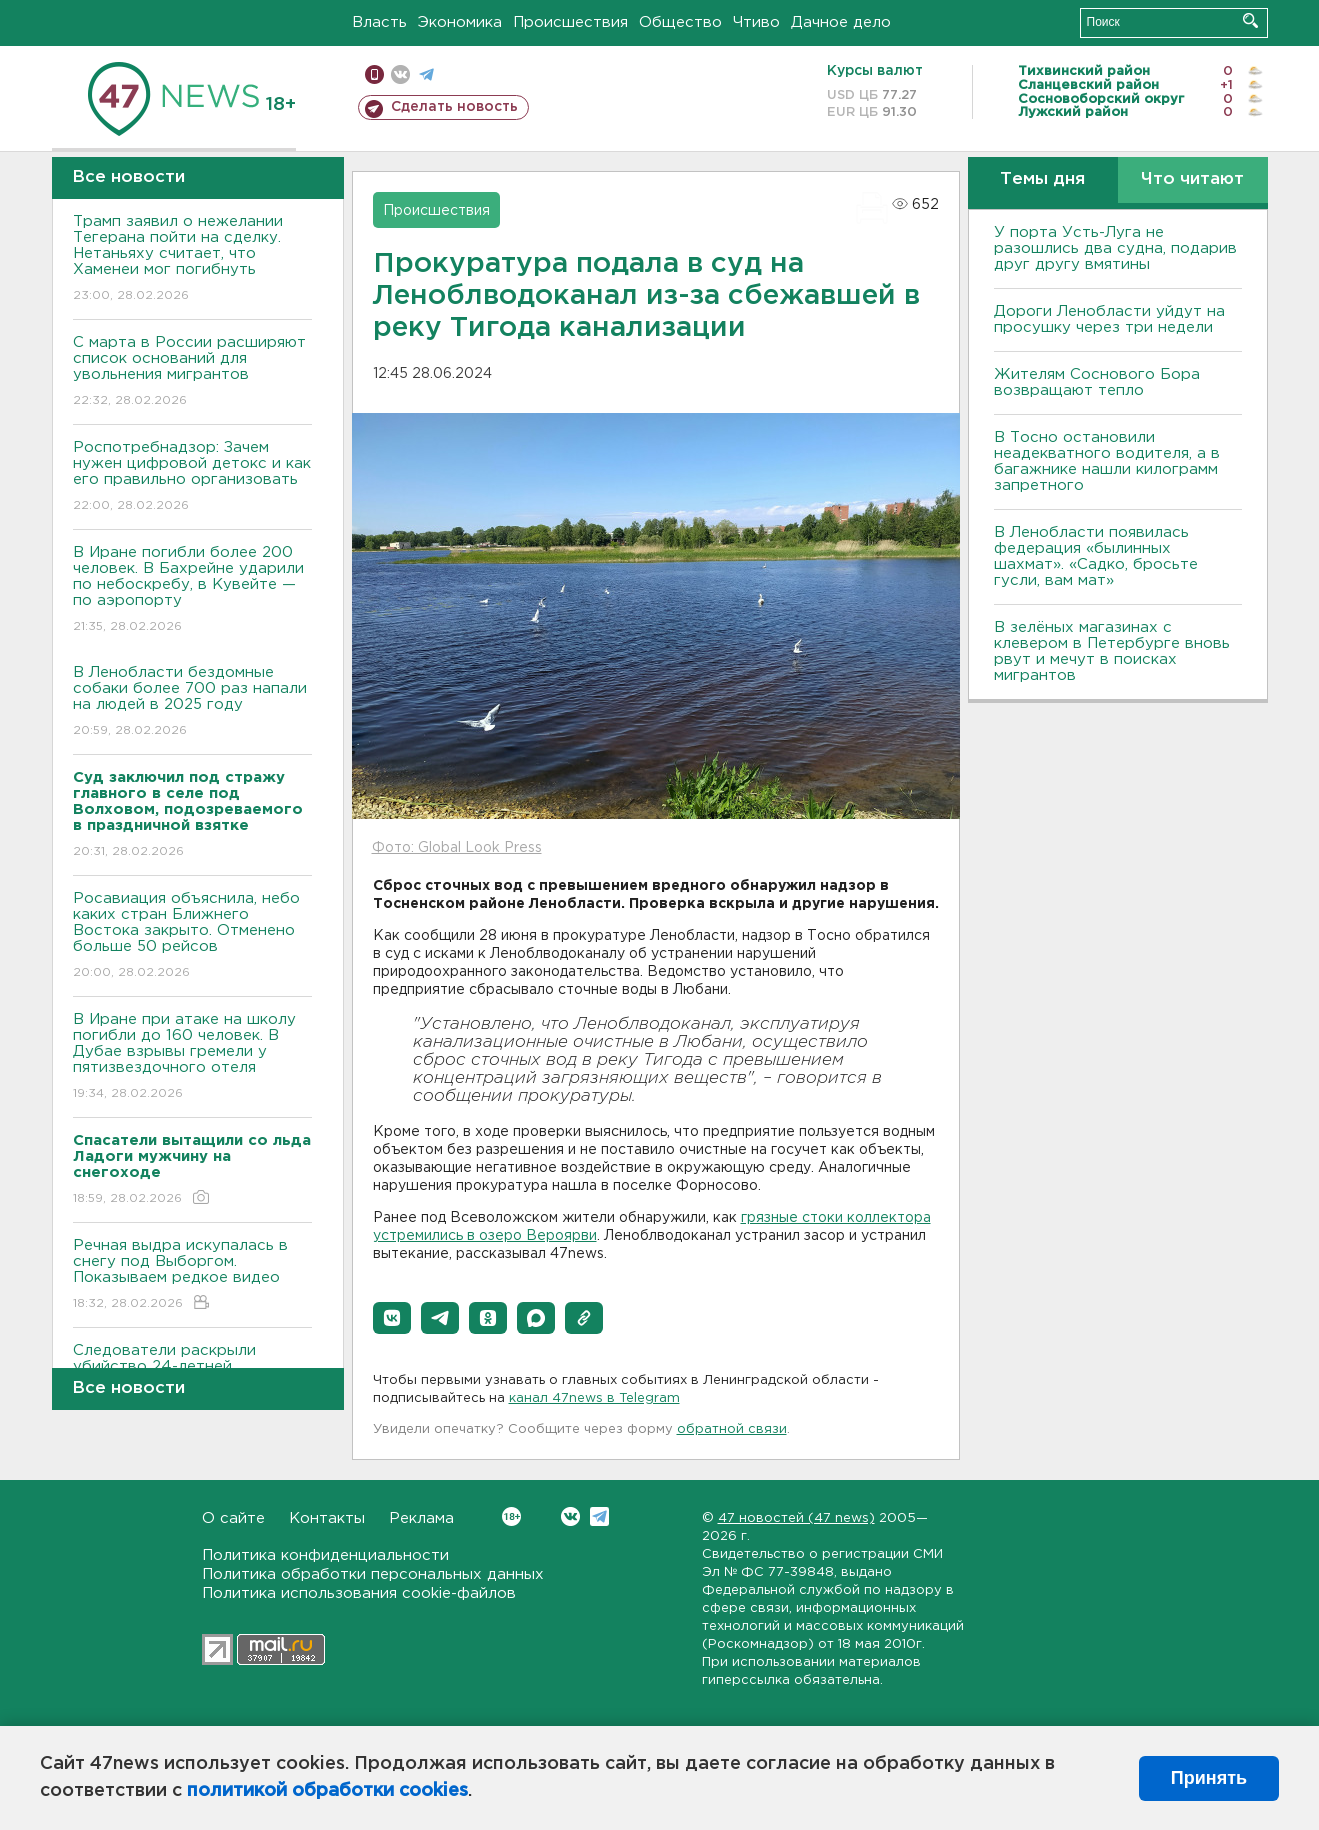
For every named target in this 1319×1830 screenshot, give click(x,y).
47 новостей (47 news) (796, 1518)
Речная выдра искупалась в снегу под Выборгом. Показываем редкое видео (192, 1275)
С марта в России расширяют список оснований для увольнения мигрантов (192, 372)
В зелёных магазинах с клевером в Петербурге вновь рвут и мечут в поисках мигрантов (1112, 651)
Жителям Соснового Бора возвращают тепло (1097, 382)
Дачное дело (841, 22)
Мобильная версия (374, 74)
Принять (1209, 1778)
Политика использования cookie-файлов (359, 1593)
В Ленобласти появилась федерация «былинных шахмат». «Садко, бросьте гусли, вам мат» (1096, 556)
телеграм (426, 74)
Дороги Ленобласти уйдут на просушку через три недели (1109, 319)
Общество (680, 22)
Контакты (327, 1518)
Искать (1250, 20)
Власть (379, 22)
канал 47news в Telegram (594, 1398)
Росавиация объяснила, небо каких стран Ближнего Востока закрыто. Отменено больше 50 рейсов (192, 936)
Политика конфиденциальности (325, 1555)
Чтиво (756, 22)
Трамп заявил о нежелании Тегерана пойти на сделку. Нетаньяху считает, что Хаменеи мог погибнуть (192, 259)
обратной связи (732, 1429)
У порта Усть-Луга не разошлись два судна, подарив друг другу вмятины (1115, 248)
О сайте (233, 1518)
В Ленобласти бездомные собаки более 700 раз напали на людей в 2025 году (192, 702)
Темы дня (1042, 179)
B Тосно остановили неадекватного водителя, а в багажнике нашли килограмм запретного (1107, 461)
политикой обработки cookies (327, 1791)
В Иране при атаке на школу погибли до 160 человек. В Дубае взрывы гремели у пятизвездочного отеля (192, 1057)
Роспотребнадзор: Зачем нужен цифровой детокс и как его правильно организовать (192, 477)
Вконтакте (511, 1516)
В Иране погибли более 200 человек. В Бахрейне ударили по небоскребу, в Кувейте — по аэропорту (192, 590)
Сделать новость (454, 107)
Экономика (460, 22)
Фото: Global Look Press (457, 848)
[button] (392, 1318)
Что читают (1192, 179)
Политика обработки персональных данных (373, 1574)
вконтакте (400, 74)
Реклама (421, 1518)
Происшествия (570, 22)
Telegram (599, 1516)
